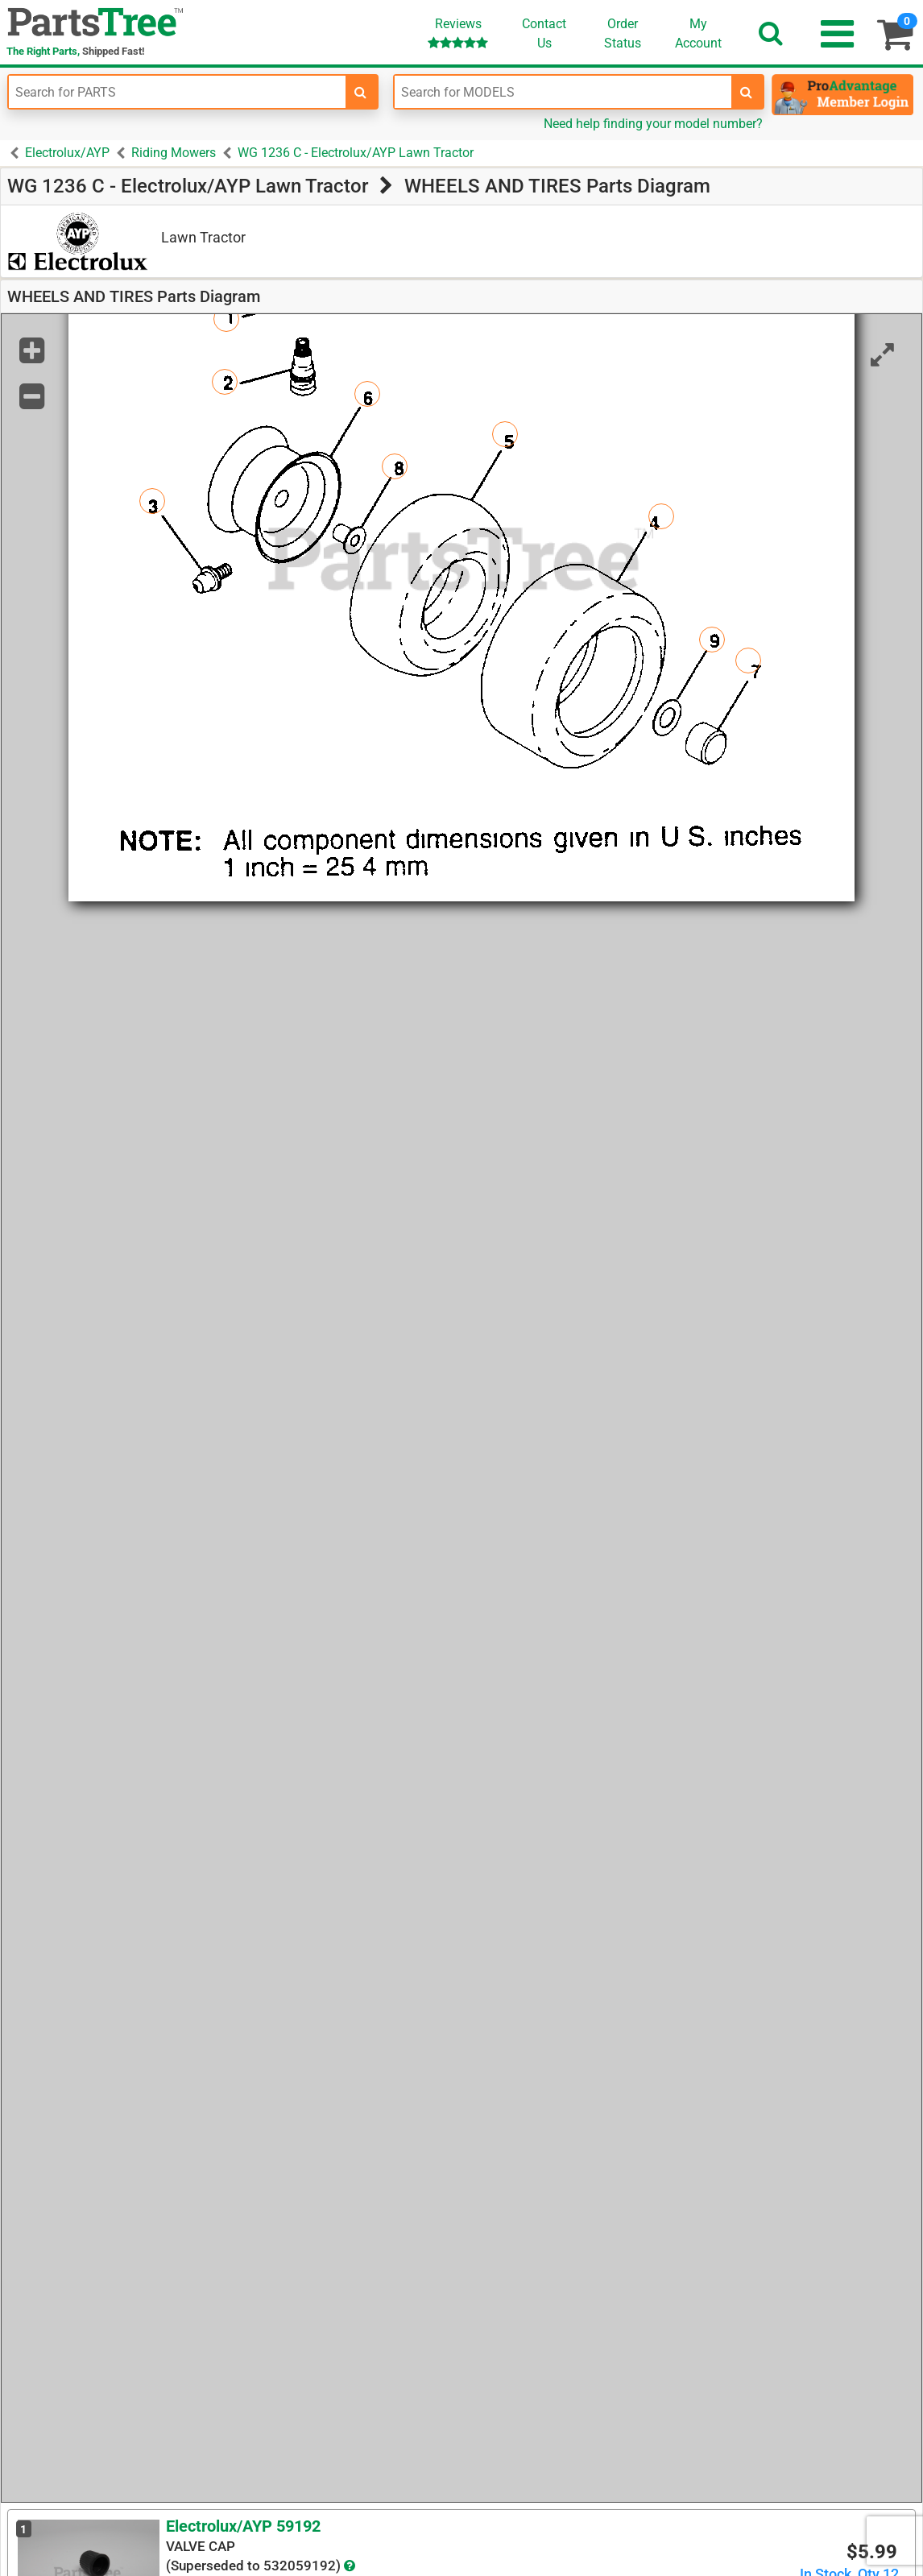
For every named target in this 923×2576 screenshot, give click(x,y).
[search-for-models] (747, 92)
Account (698, 33)
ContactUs (544, 33)
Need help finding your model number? (653, 123)
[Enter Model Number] (563, 92)
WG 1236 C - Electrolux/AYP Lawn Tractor (356, 152)
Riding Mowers (173, 152)
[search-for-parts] (361, 92)
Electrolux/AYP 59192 (243, 2526)
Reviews (458, 32)
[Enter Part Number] (177, 92)
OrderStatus (622, 33)
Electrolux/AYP (67, 152)
